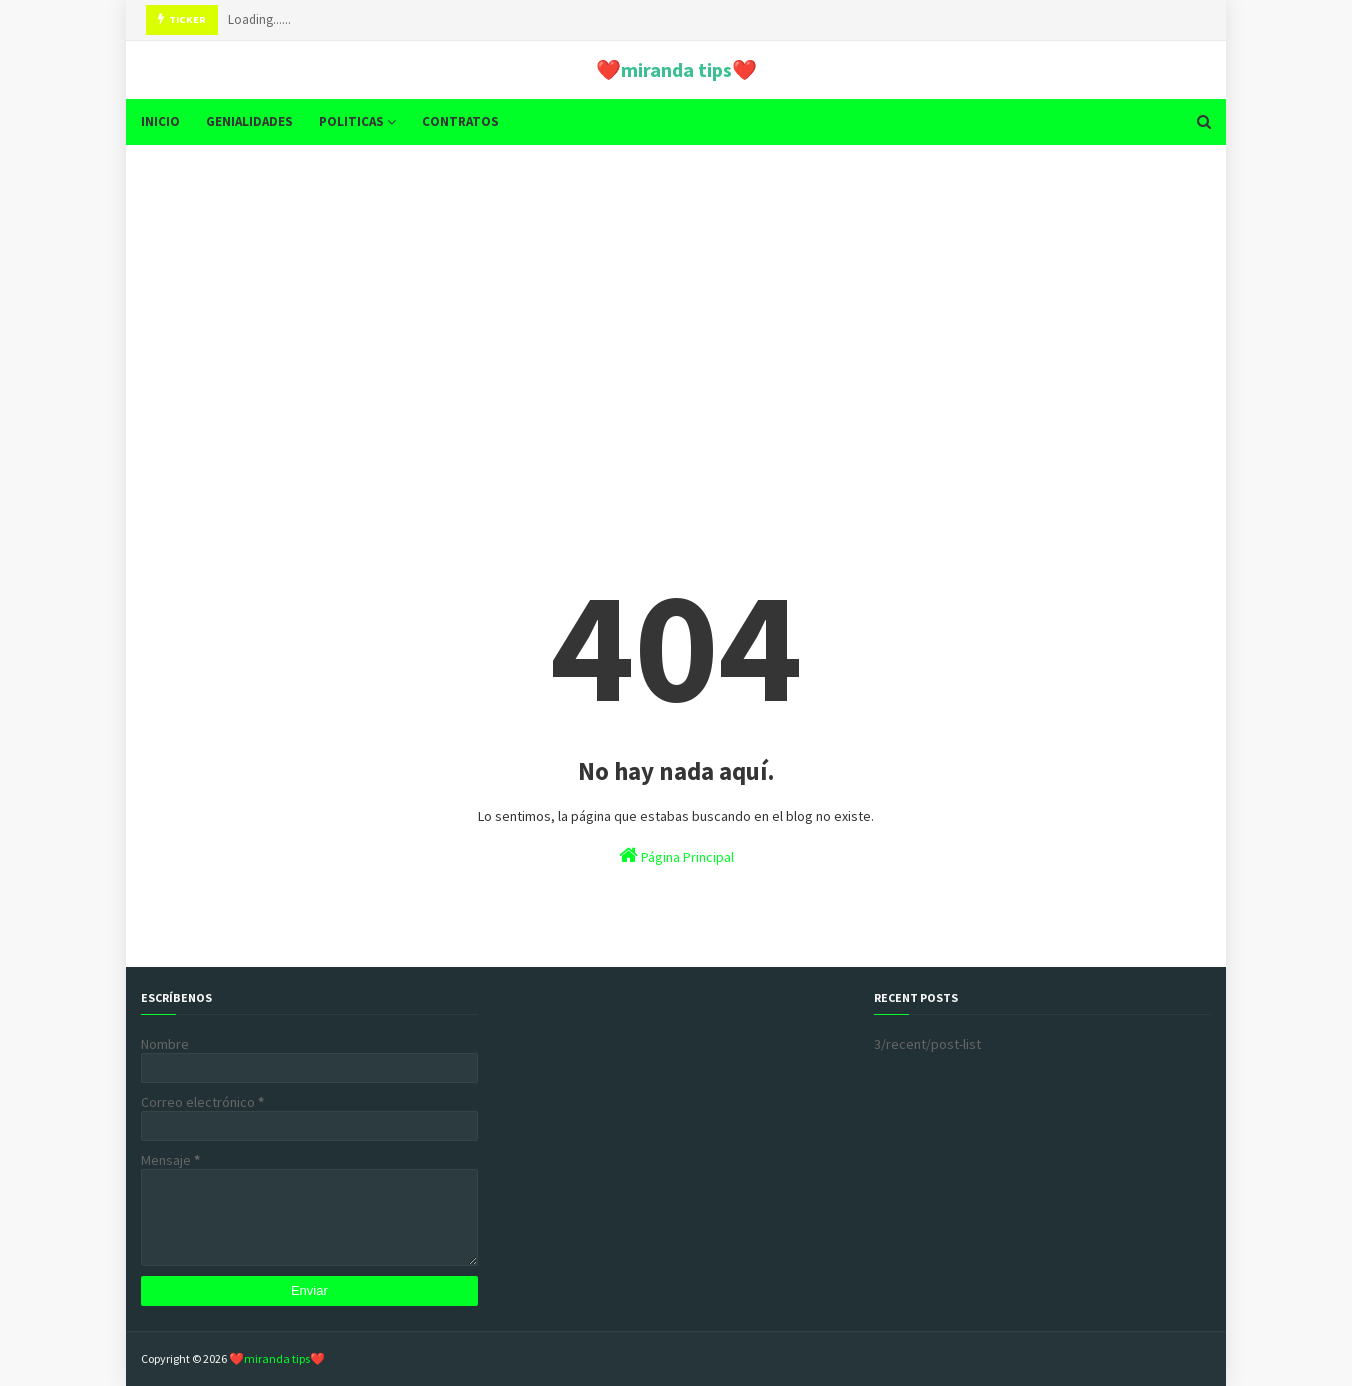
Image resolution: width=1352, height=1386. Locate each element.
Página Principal (676, 855)
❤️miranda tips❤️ (676, 69)
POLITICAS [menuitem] (351, 121)
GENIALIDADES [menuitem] (249, 121)
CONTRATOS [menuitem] (460, 121)
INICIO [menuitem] (160, 121)
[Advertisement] (676, 315)
